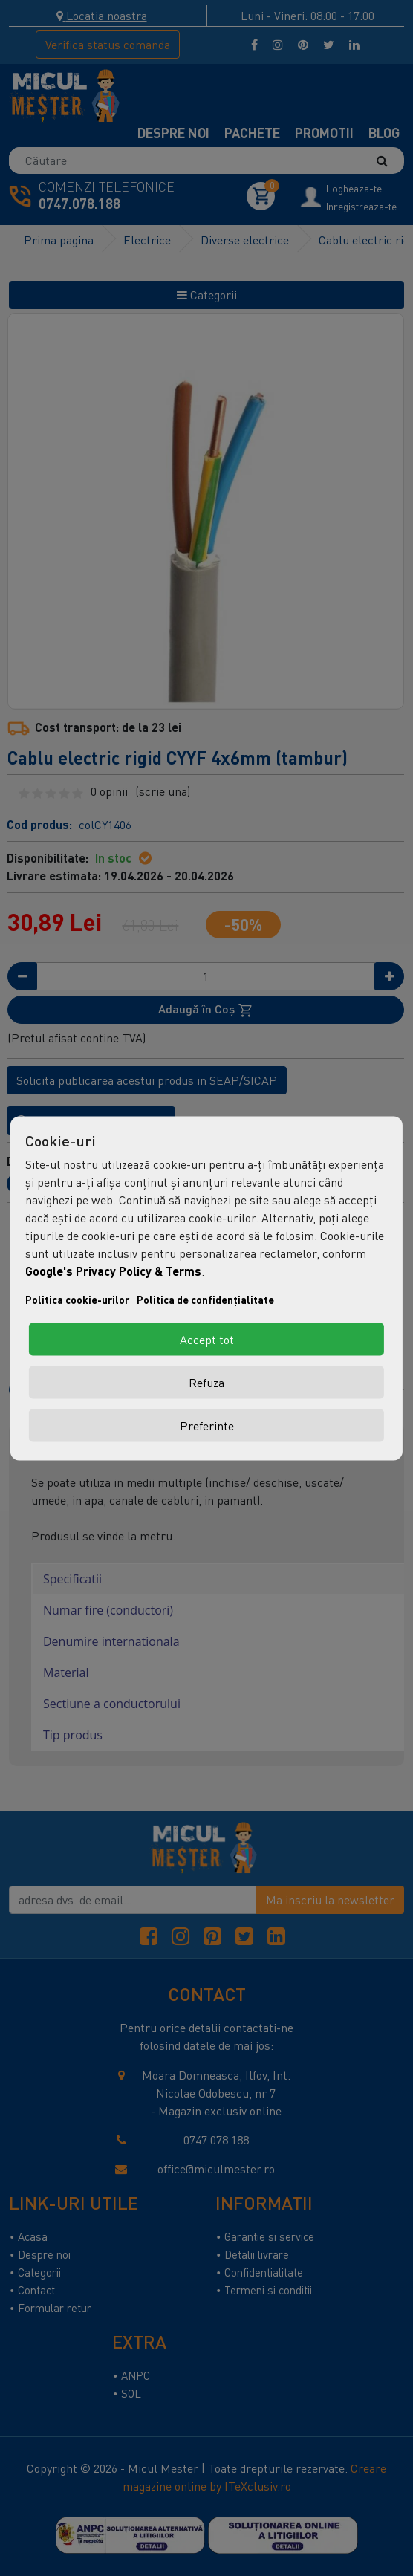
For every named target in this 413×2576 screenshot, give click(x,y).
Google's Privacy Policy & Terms (113, 1270)
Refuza (206, 1382)
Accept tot (207, 1338)
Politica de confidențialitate (205, 1299)
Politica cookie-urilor (77, 1299)
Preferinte (207, 1425)
